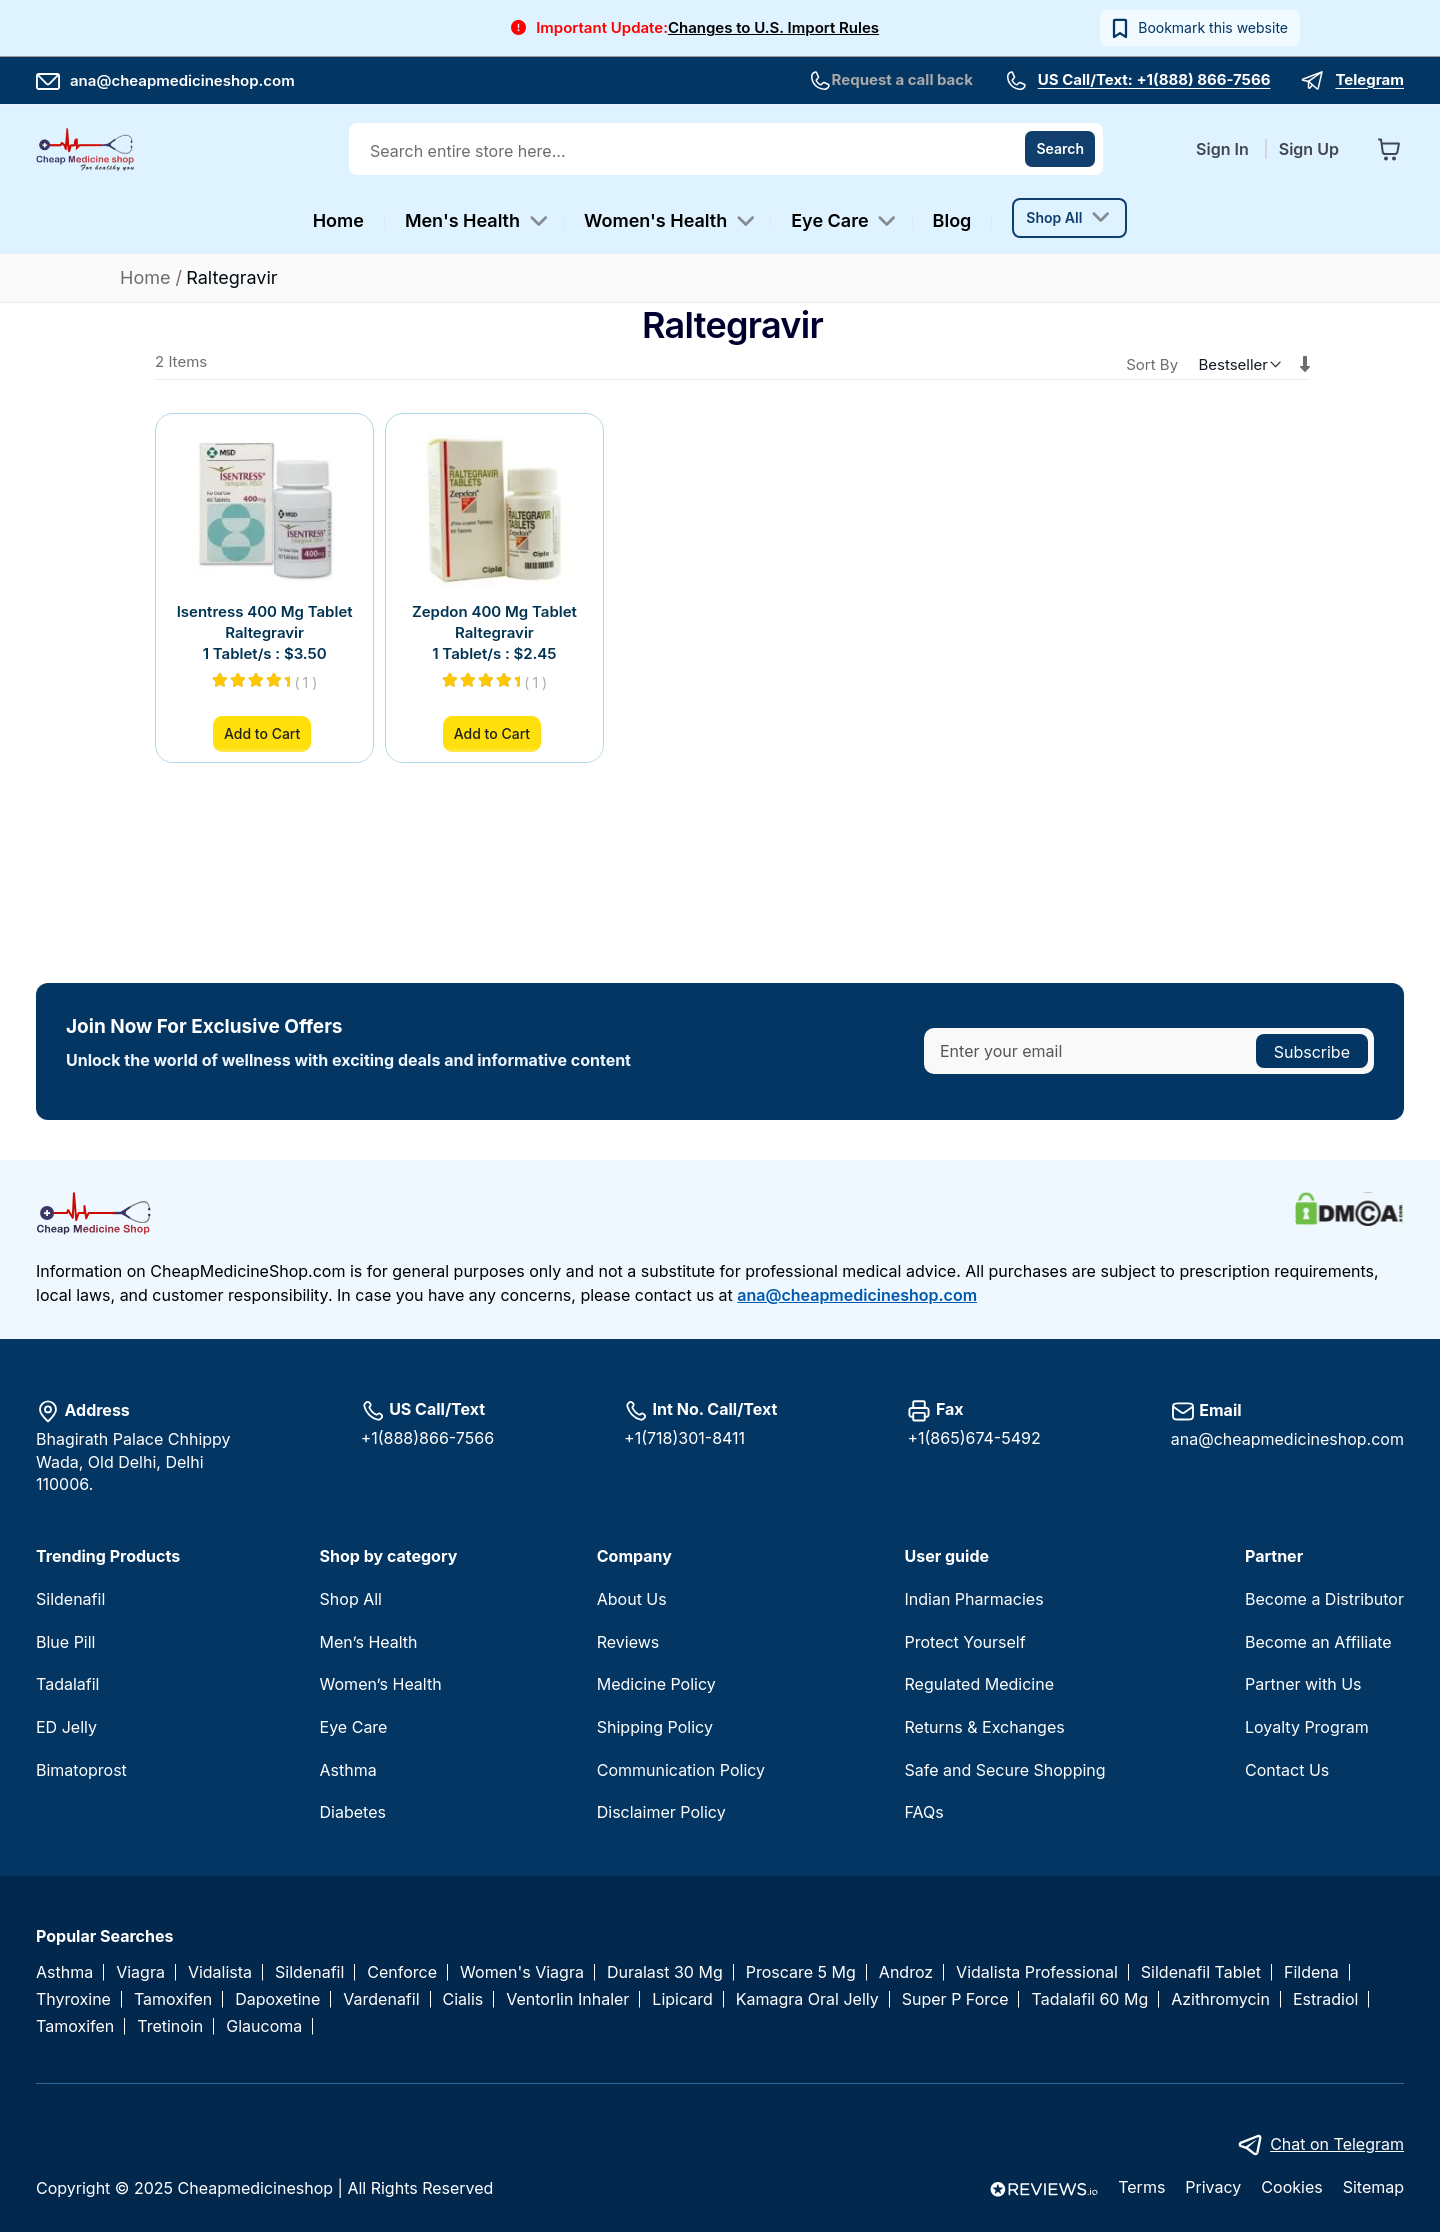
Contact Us (1287, 1770)
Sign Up (1309, 149)
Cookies (1291, 2187)
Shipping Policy (655, 1727)
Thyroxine (73, 1999)
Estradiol (1325, 1999)
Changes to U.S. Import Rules (773, 27)
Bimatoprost (81, 1770)
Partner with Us (1303, 1684)
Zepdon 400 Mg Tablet (494, 611)
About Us (632, 1599)
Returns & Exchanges (984, 1727)
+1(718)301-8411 (684, 1438)
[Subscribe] (1312, 1051)
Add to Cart (262, 733)
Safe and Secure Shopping (1004, 1770)
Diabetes (353, 1812)
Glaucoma (264, 2026)
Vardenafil (381, 1999)
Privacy (1213, 2187)
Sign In (1224, 149)
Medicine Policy (656, 1684)
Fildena (1311, 1972)
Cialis (463, 1999)
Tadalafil (67, 1684)
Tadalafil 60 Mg (1089, 1999)
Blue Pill (65, 1642)
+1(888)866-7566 (427, 1438)
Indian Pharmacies (973, 1599)
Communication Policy (681, 1770)
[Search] (1060, 149)
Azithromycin (1220, 1999)
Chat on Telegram (1337, 2144)
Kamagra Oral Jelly (807, 1999)
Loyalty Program (1307, 1727)
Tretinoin (170, 2026)
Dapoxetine (277, 1999)
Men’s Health (369, 1642)
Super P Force (955, 1999)
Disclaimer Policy (661, 1812)
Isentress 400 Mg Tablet (265, 611)
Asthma (348, 1770)
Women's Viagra (522, 1972)
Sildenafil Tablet (1201, 1972)
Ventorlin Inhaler (567, 1999)
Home (148, 277)
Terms (1141, 2187)
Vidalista (220, 1972)
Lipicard (682, 1999)
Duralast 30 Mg (665, 1972)
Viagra (140, 1972)
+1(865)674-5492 (973, 1438)
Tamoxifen (173, 1999)
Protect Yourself (964, 1642)
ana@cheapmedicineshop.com (165, 80)
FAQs (923, 1812)
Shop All (351, 1599)
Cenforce (402, 1972)
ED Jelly (66, 1727)
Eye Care (354, 1727)
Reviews (628, 1642)
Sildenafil (70, 1599)
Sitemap (1373, 2187)
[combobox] (728, 151)
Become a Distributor (1324, 1599)
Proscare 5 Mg (801, 1972)
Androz (906, 1972)
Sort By (1152, 364)
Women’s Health (381, 1684)
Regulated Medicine (978, 1684)
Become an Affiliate (1318, 1642)
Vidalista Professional (1037, 1972)
